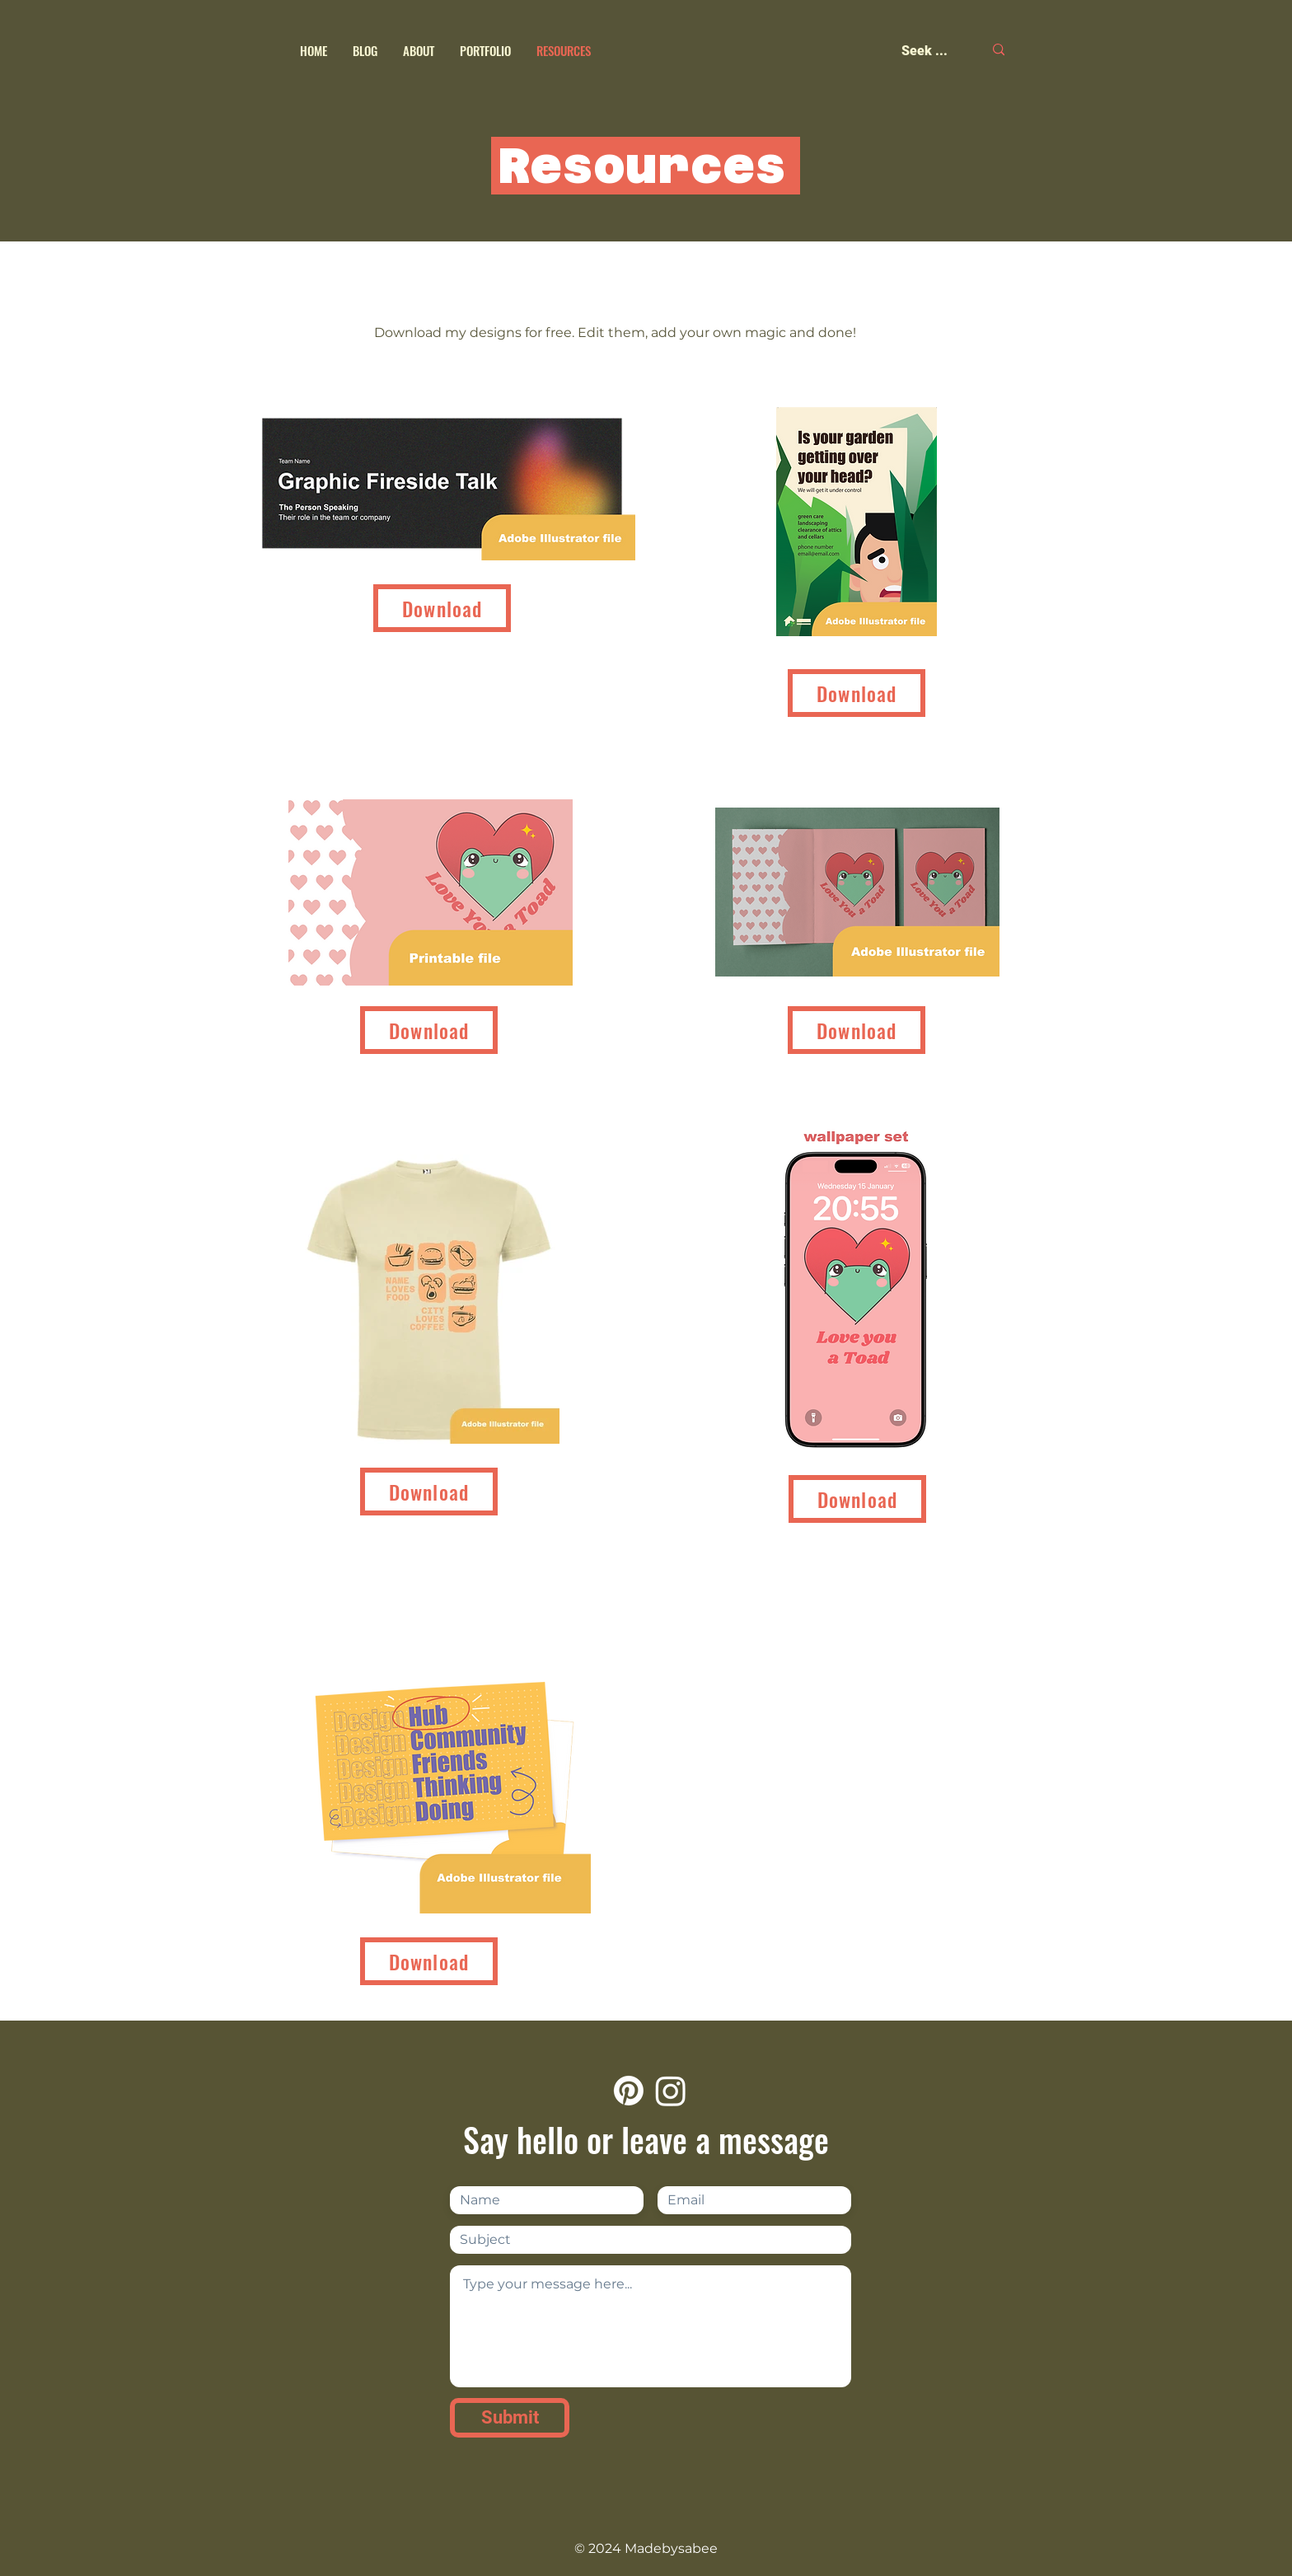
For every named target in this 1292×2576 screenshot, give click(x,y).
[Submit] (509, 2418)
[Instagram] (670, 2090)
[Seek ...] (929, 51)
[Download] (442, 608)
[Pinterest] (628, 2090)
